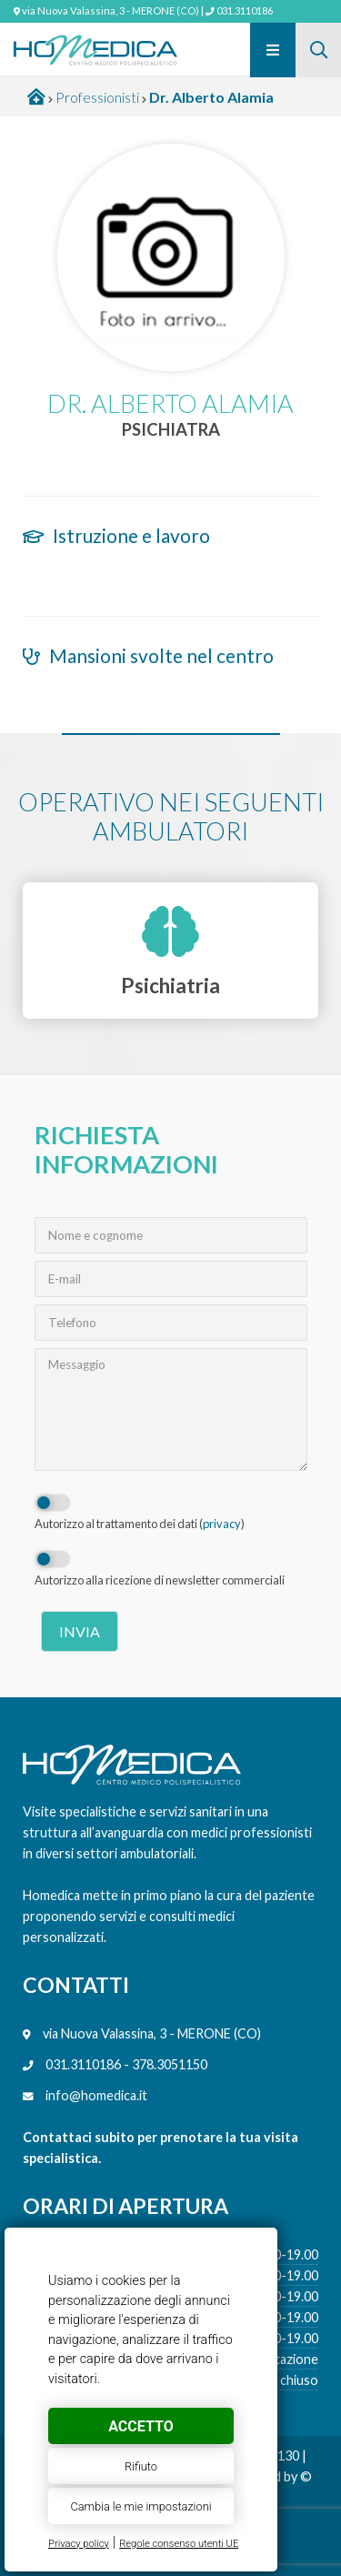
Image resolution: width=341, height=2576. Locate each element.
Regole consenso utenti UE (178, 2544)
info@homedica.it (96, 2095)
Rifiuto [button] (141, 2466)
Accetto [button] (140, 2426)
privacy (222, 1523)
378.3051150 (169, 2064)
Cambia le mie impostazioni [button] (140, 2506)
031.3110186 (244, 10)
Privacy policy (78, 2544)
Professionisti (97, 97)
